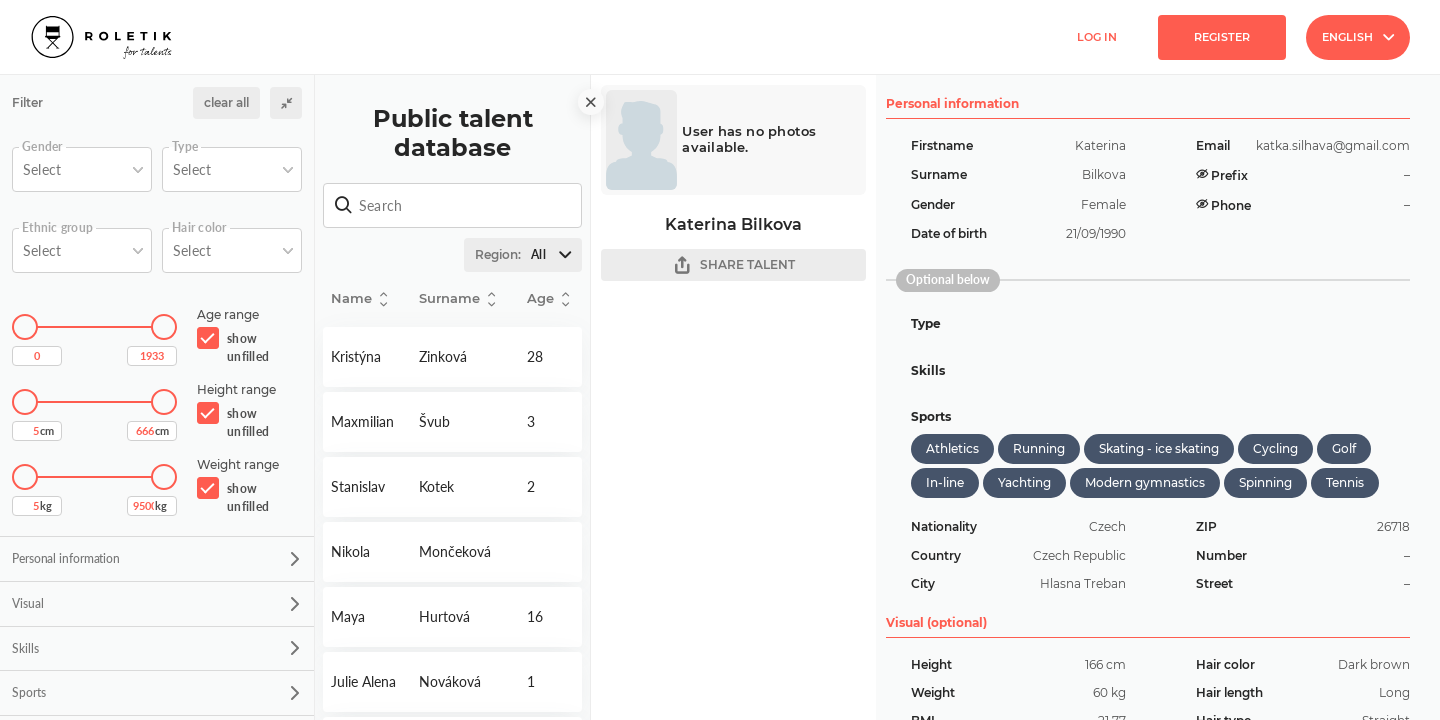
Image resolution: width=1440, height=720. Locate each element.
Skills (155, 648)
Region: (528, 255)
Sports (155, 692)
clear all (226, 102)
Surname (457, 299)
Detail (367, 357)
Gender (42, 147)
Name (359, 299)
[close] (591, 102)
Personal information (155, 558)
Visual (155, 603)
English (1358, 37)
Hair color (199, 228)
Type (185, 147)
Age (548, 299)
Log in (1097, 37)
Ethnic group (57, 228)
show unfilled (248, 347)
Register (1222, 37)
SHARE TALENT (734, 265)
